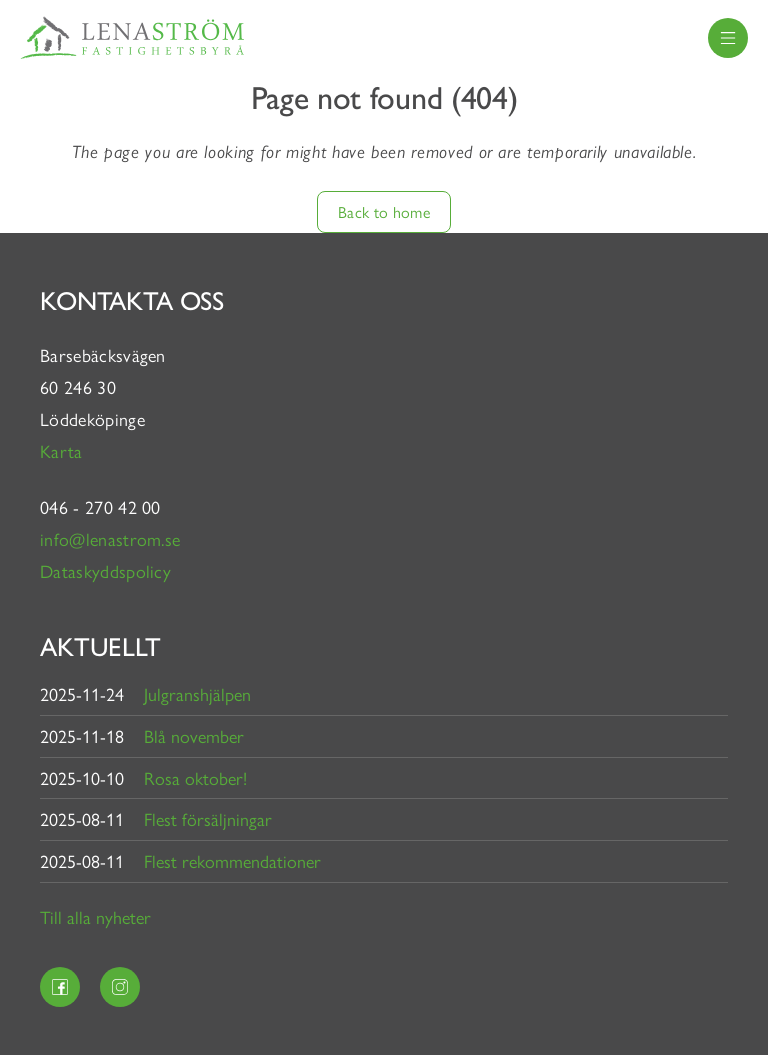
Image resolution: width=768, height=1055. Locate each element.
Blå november (194, 735)
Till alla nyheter (95, 916)
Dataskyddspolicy (105, 570)
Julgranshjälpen (197, 693)
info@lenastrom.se (110, 538)
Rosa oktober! (195, 777)
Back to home (384, 211)
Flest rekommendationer (232, 860)
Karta (64, 450)
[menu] (728, 38)
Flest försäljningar (208, 818)
